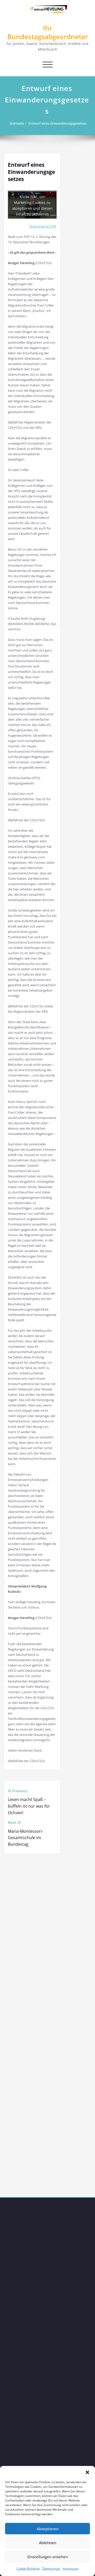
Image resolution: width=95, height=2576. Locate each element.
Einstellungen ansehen (47, 2556)
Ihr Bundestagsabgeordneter (47, 32)
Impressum (71, 2568)
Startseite (18, 123)
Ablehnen (47, 2542)
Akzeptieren (48, 2528)
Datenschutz (51, 2568)
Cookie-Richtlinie (28, 2568)
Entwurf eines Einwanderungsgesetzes (59, 123)
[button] (87, 2472)
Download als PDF (42, 226)
